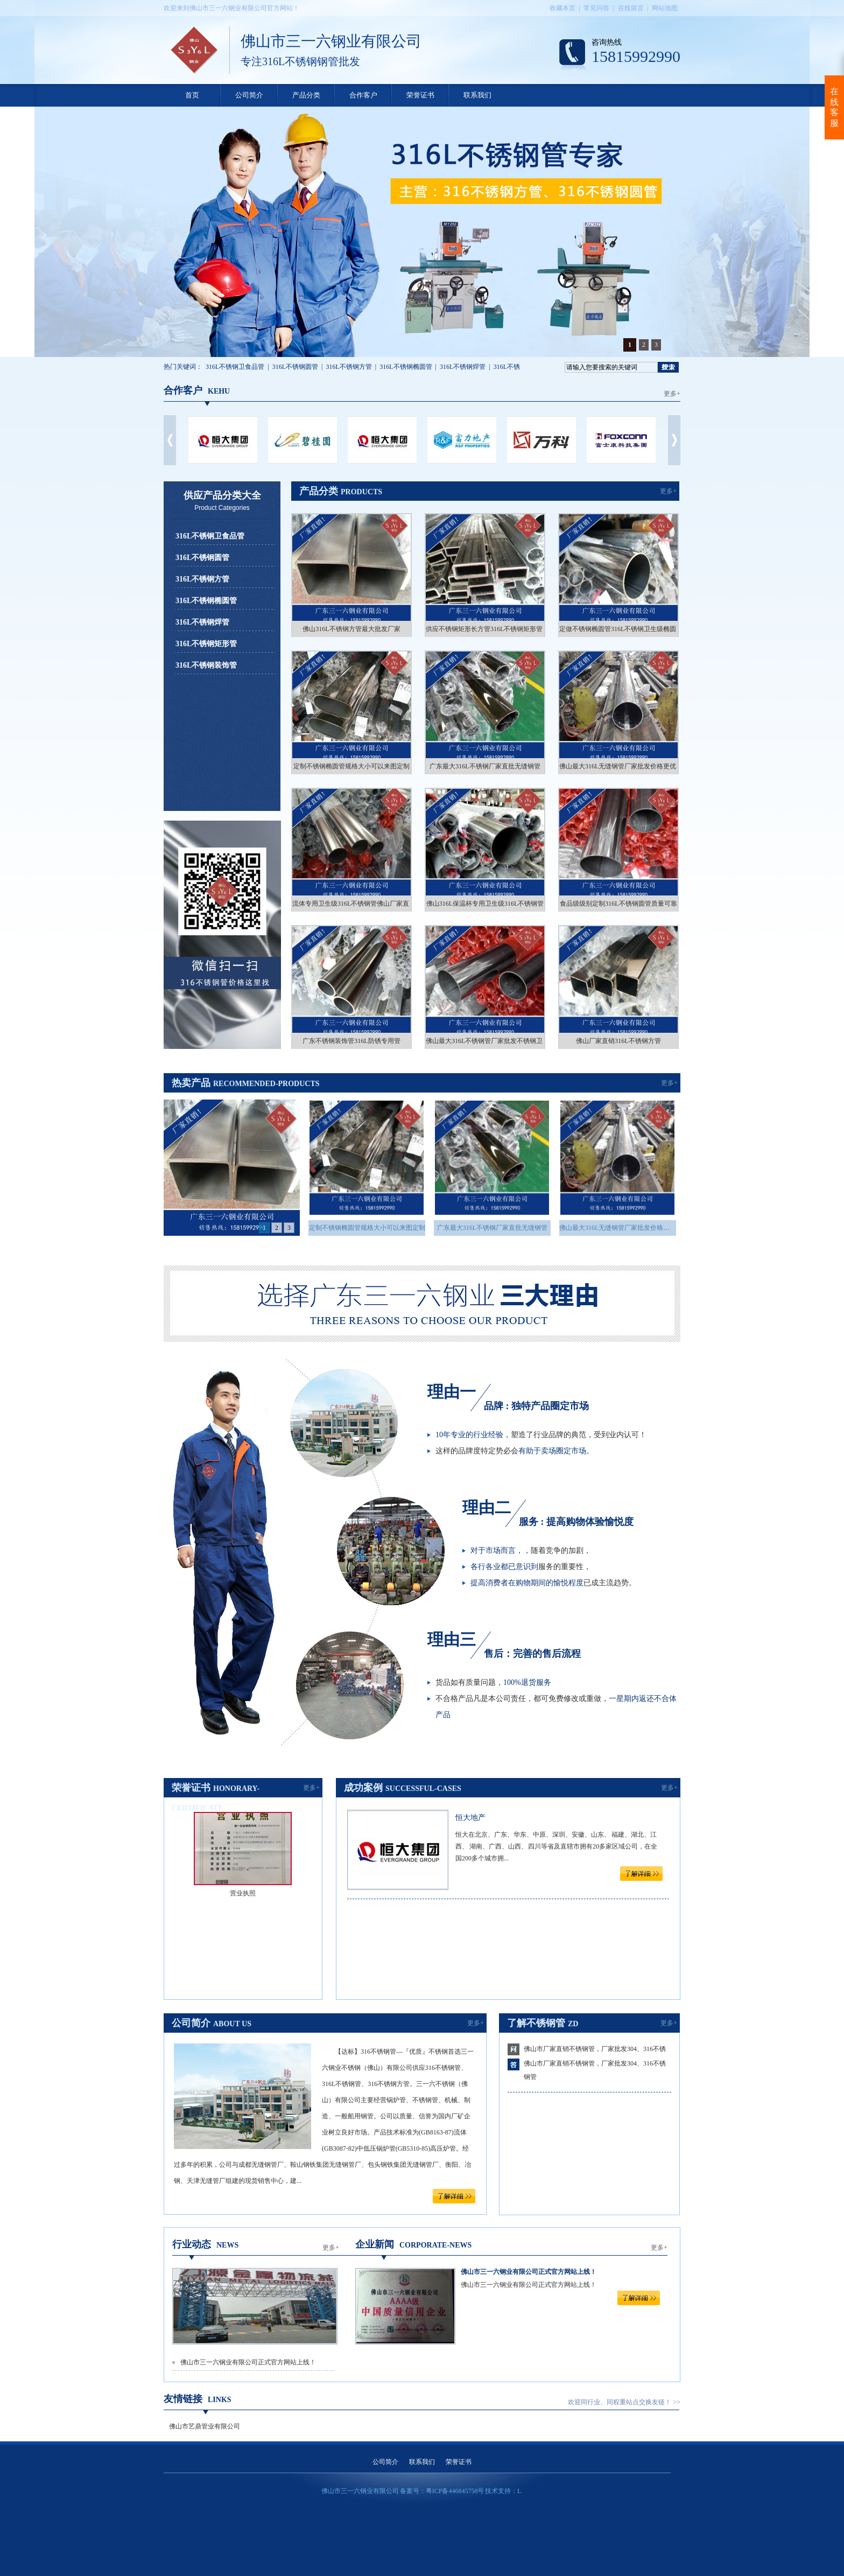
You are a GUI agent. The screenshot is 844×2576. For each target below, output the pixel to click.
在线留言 (631, 8)
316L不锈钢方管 (349, 366)
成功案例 (363, 1787)
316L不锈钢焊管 (463, 366)
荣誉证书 (420, 95)
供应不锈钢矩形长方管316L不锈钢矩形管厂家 (490, 629)
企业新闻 (374, 2244)
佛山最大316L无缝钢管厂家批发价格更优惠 (621, 766)
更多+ (672, 393)
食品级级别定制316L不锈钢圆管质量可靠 (618, 903)
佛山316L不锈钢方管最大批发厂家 (351, 629)
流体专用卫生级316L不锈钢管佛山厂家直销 (354, 903)
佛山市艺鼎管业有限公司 (204, 2426)
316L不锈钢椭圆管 (405, 366)
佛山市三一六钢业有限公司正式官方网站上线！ (248, 2362)
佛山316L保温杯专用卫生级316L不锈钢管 (485, 903)
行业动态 (191, 2244)
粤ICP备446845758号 (455, 2491)
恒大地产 (470, 1818)
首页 (192, 95)
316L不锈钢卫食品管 (235, 366)
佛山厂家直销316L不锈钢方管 (618, 1041)
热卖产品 (191, 1082)
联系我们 (477, 95)
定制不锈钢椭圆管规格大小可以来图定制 (351, 766)
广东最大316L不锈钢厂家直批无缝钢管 (485, 766)
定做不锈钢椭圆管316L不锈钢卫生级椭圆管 (621, 629)
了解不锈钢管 (536, 2023)
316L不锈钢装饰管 (206, 665)
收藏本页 (562, 8)
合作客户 (363, 95)
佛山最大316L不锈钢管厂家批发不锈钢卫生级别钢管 (500, 1041)
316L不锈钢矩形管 (206, 644)
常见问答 (596, 8)
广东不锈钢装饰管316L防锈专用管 (351, 1041)
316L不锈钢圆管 (295, 366)
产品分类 (306, 95)
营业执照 (243, 1893)
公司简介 (249, 95)
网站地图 (665, 8)
